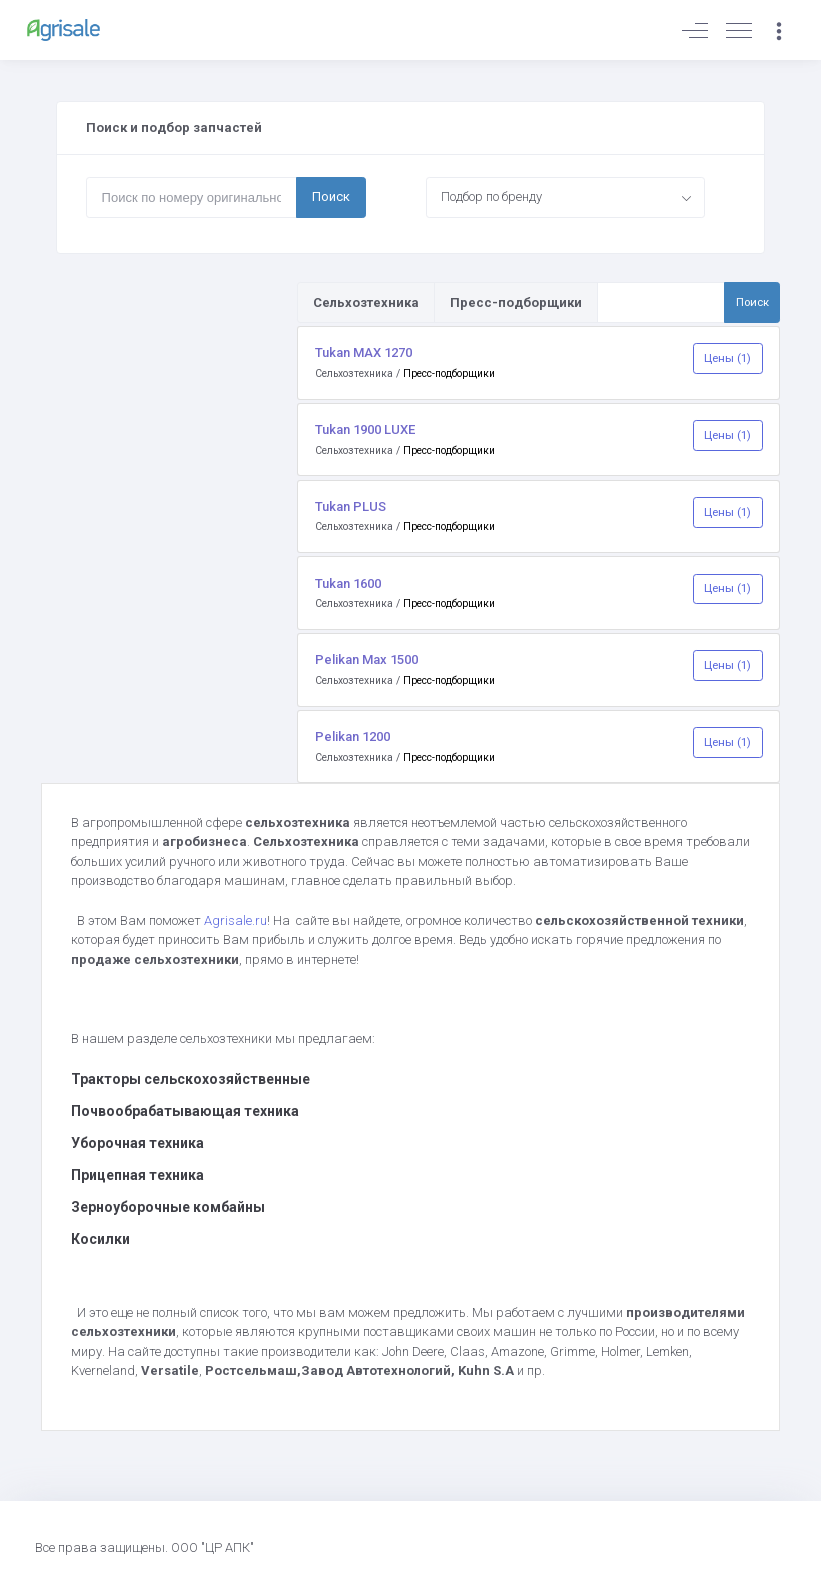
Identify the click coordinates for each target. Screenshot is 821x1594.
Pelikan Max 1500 (366, 659)
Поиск (331, 196)
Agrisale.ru (235, 920)
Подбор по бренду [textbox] (491, 196)
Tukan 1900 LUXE (365, 429)
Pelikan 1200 (352, 736)
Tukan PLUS (350, 506)
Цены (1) (727, 358)
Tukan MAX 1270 (363, 352)
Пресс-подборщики (449, 373)
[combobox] (566, 197)
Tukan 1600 (348, 583)
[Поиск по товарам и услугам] (661, 302)
